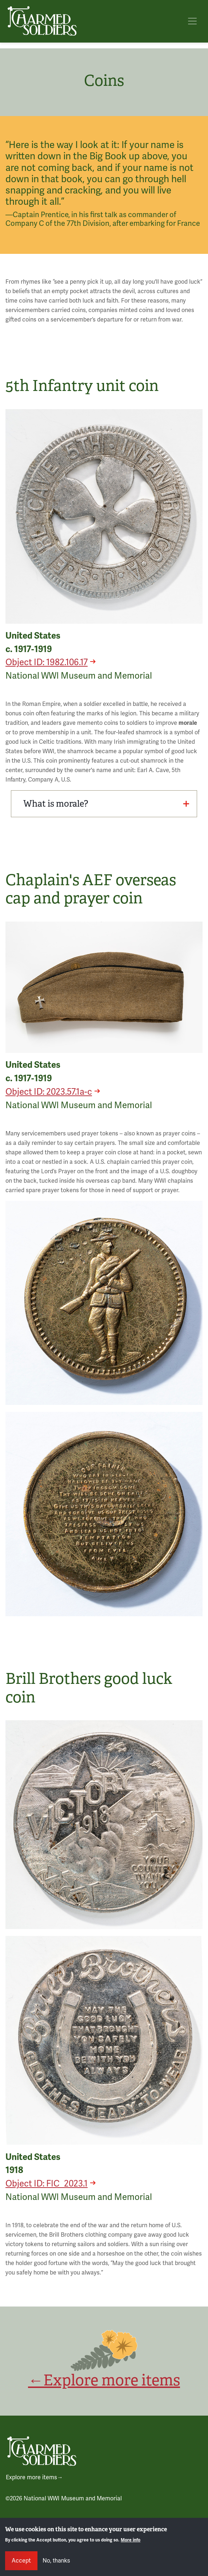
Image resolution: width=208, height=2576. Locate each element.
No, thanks (56, 2560)
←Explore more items (104, 2380)
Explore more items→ (34, 2477)
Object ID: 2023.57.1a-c (48, 1092)
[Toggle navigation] (192, 21)
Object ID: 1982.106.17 (46, 662)
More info (130, 2540)
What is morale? (106, 803)
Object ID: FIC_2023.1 (46, 2183)
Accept (21, 2560)
